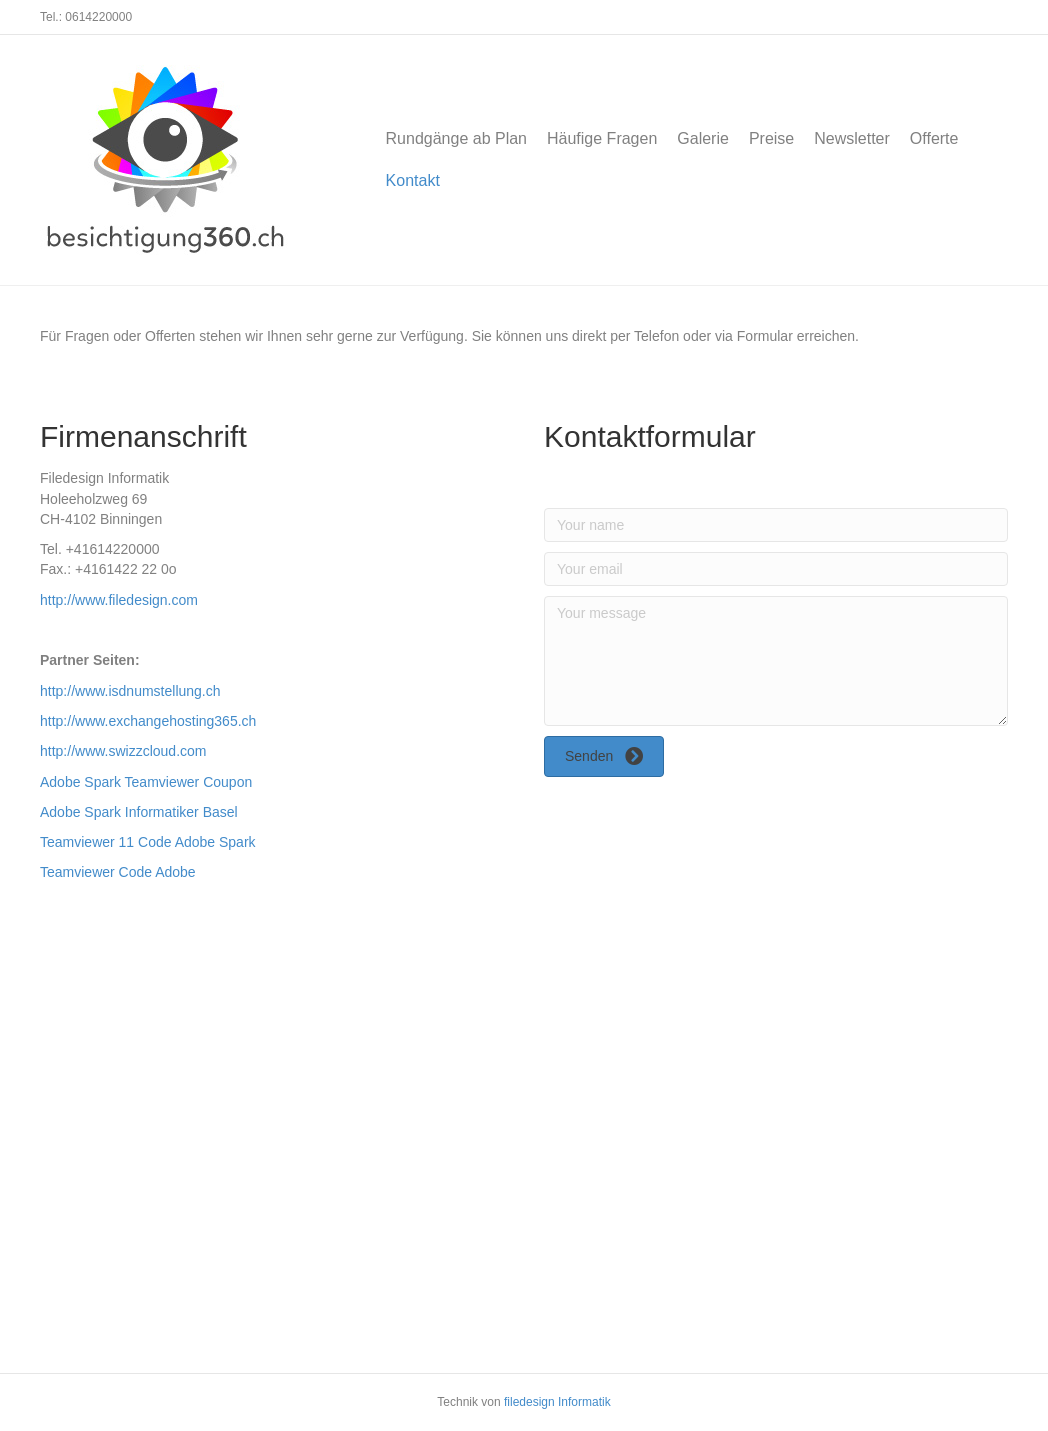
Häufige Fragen (602, 138)
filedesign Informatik (557, 1402)
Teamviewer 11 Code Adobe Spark (148, 842)
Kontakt (413, 180)
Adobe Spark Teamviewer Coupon (146, 782)
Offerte (934, 138)
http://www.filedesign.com (119, 600)
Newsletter (852, 138)
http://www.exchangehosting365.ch (148, 721)
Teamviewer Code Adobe (118, 872)
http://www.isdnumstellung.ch (130, 691)
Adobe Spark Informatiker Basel (139, 812)
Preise (771, 138)
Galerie (703, 138)
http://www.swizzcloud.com (123, 751)
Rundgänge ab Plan (456, 138)
